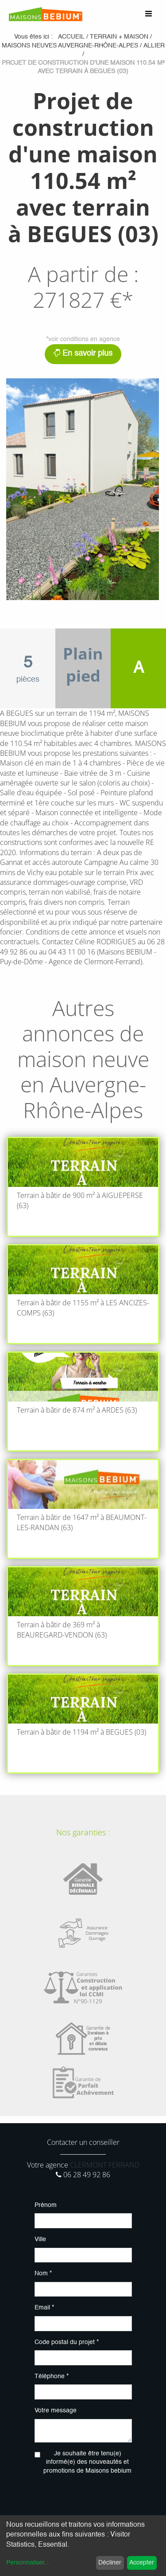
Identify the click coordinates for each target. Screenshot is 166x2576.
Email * (44, 2308)
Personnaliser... (28, 2563)
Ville (40, 2239)
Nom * (43, 2273)
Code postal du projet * (67, 2342)
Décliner (109, 2563)
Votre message (56, 2410)
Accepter (141, 2563)
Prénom (46, 2205)
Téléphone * (52, 2376)
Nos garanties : (83, 1832)
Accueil (71, 37)
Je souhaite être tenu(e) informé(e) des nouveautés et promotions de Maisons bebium (87, 2462)
